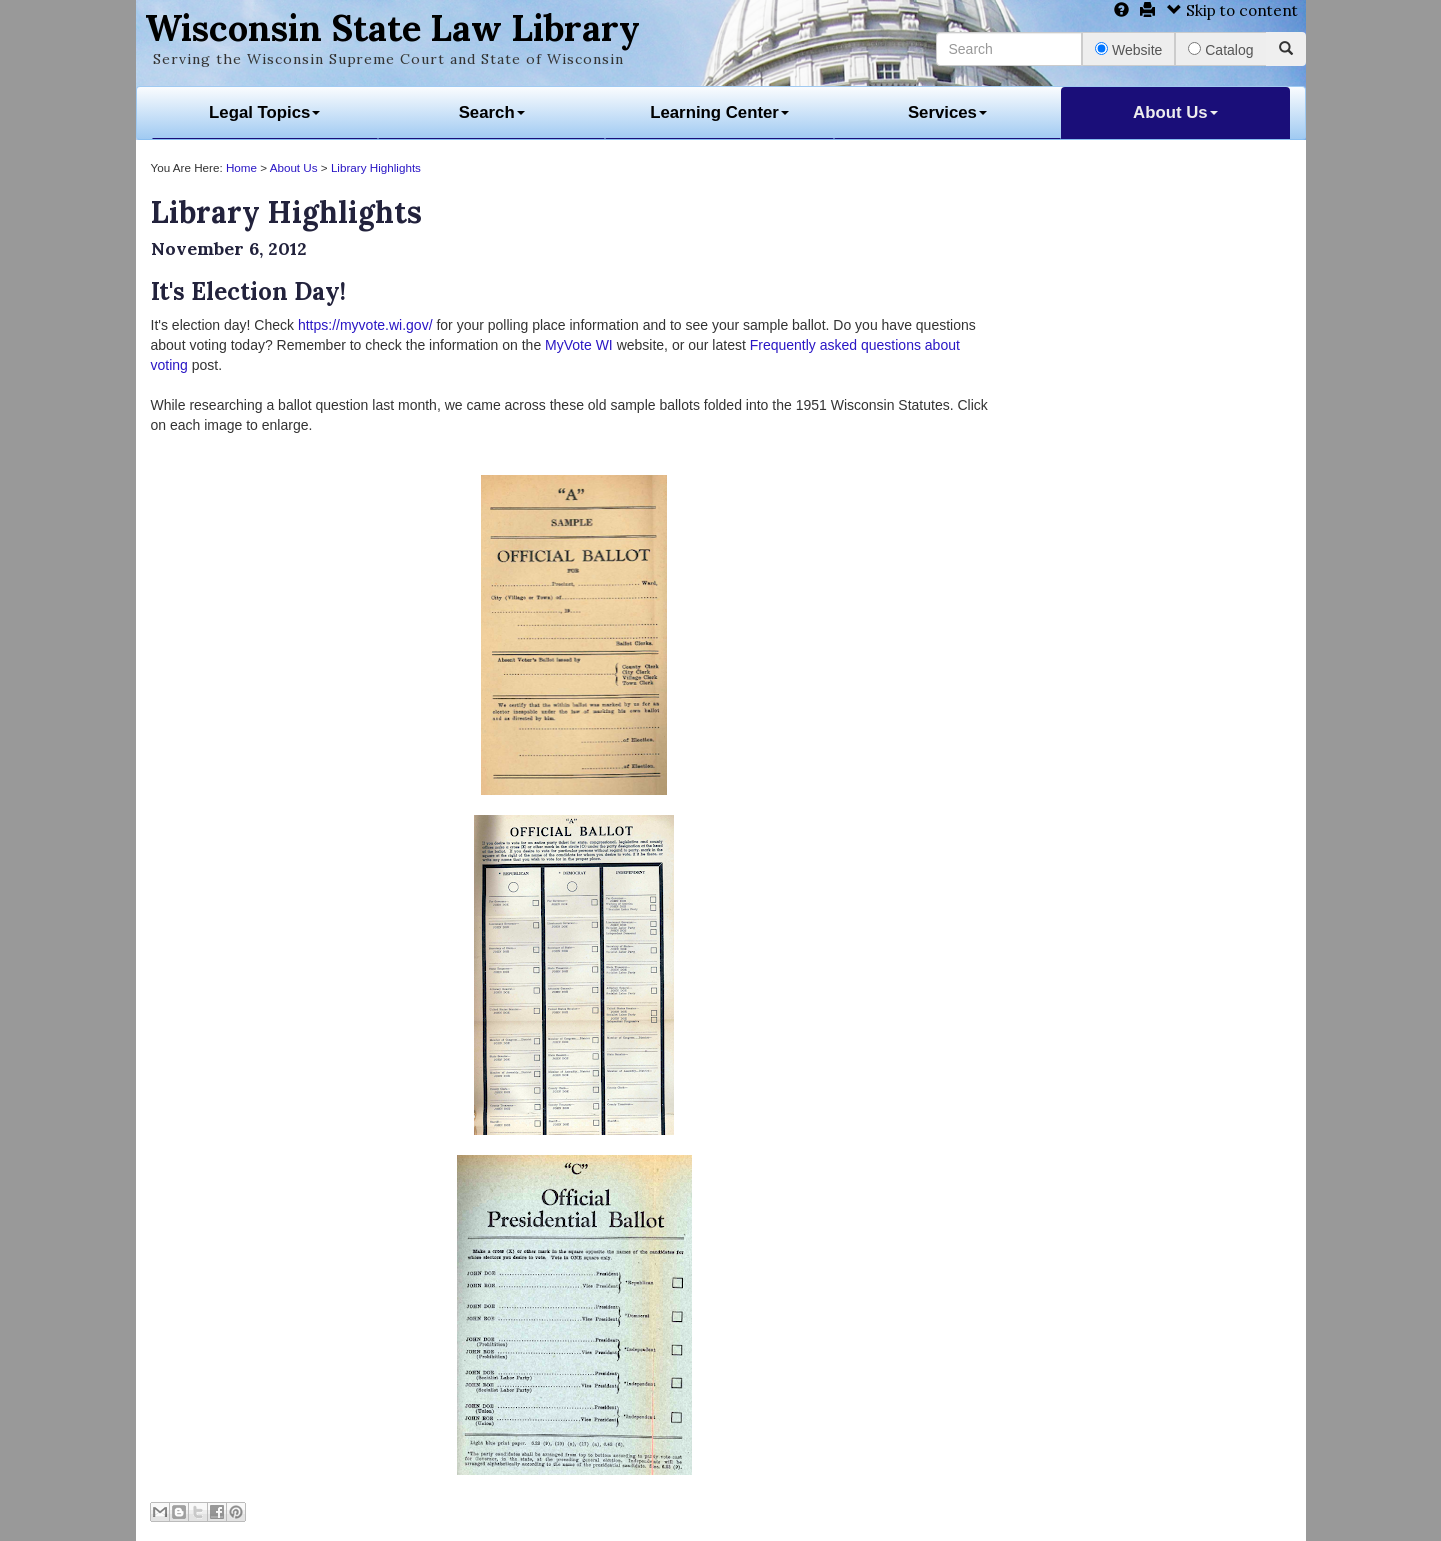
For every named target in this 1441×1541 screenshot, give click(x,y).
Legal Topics (264, 112)
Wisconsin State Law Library (392, 28)
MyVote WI (579, 345)
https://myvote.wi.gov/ (365, 325)
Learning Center (719, 112)
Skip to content (1232, 10)
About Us (1175, 112)
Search (492, 112)
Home (241, 167)
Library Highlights (376, 167)
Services (947, 112)
